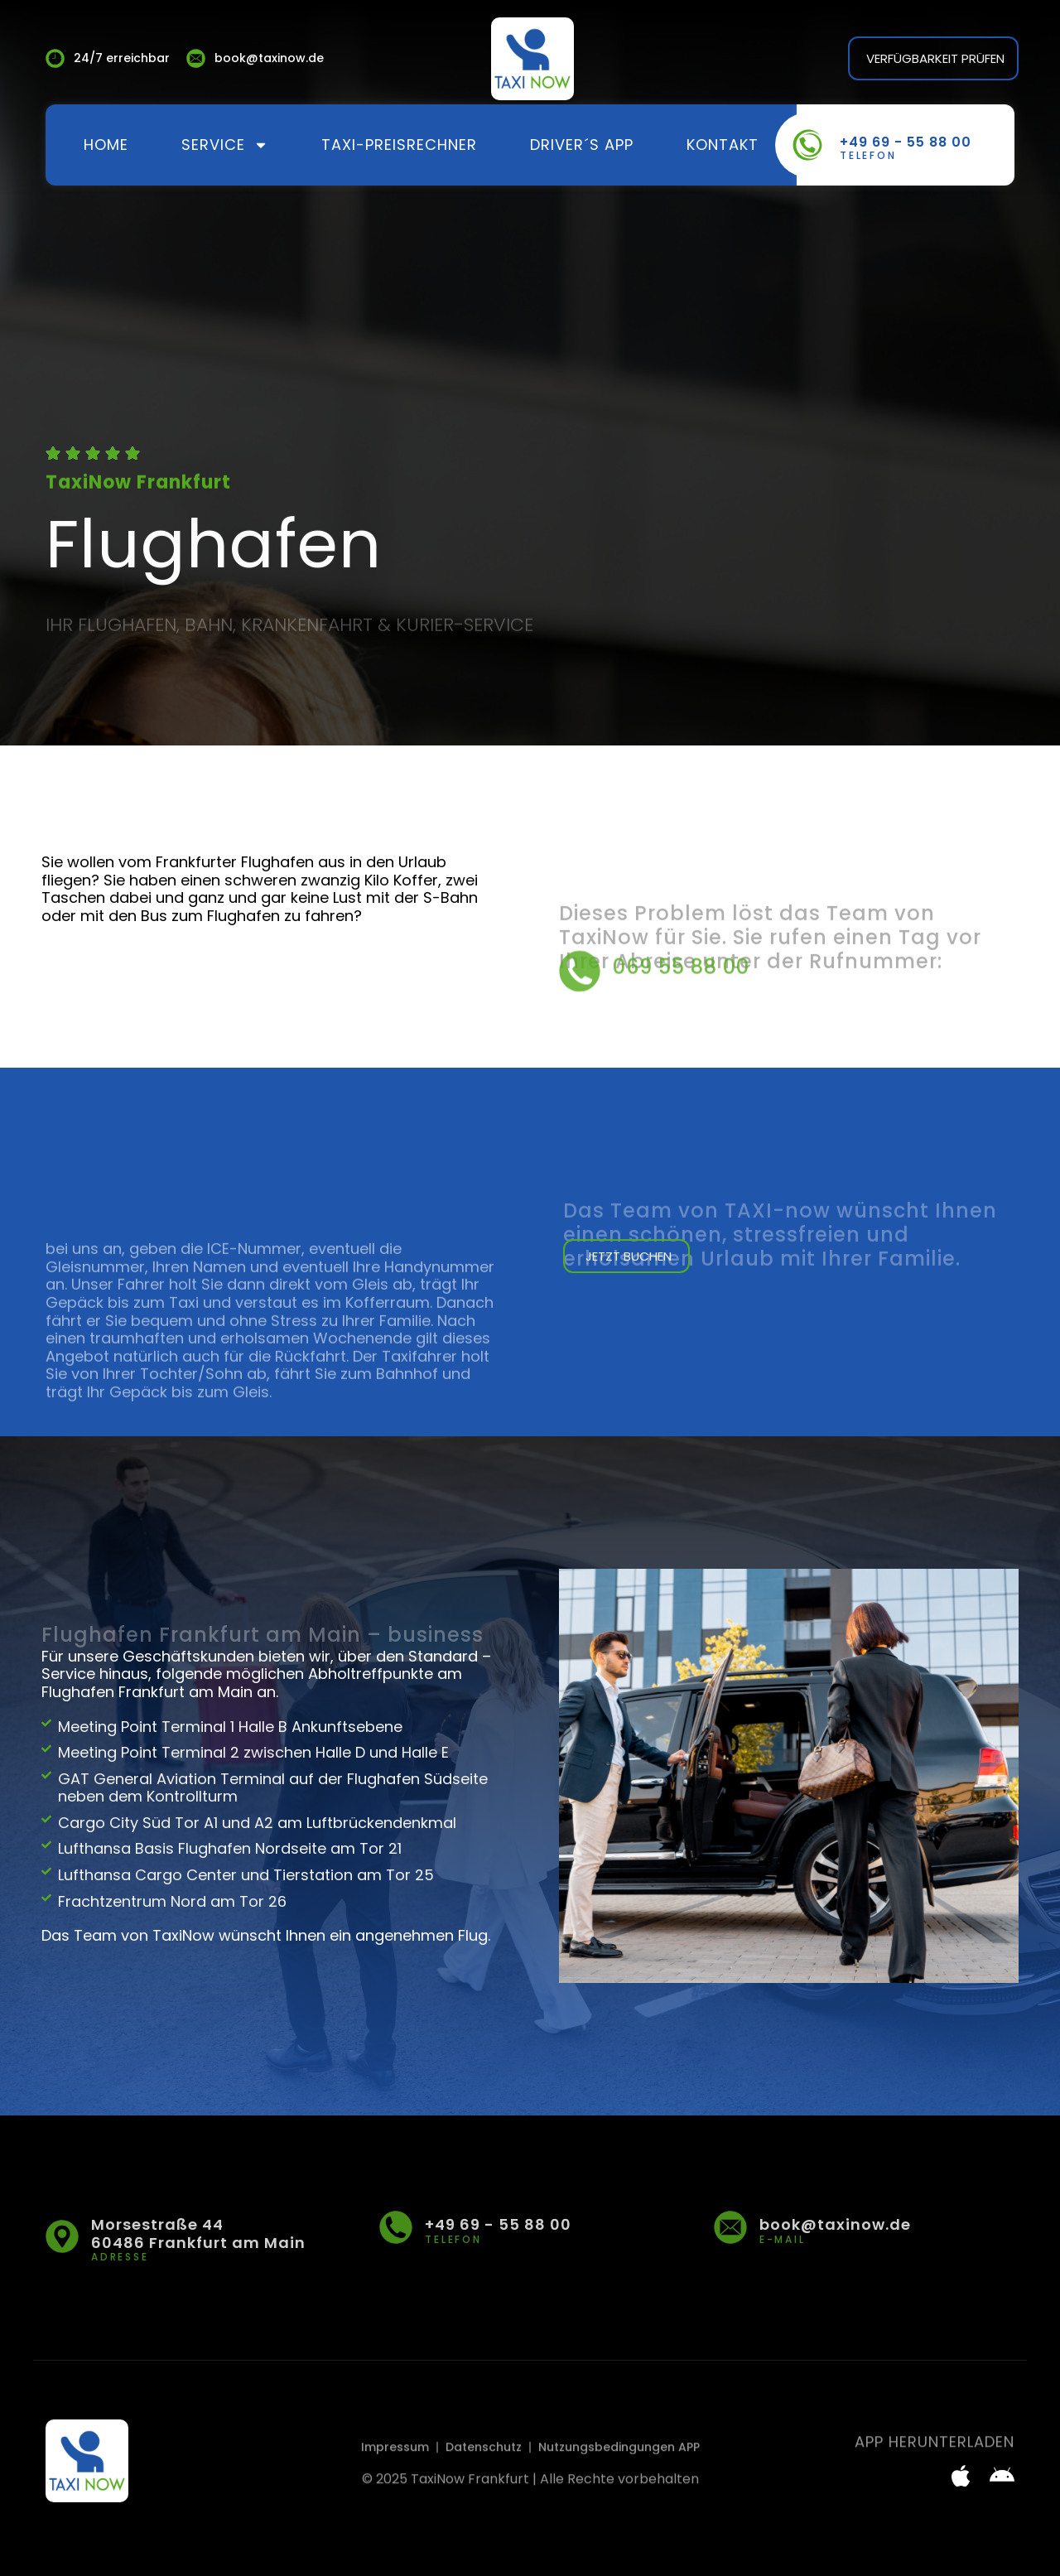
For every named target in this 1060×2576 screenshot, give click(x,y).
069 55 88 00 (681, 991)
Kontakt (723, 144)
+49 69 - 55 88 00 (905, 142)
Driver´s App (582, 144)
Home (106, 144)
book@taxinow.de (835, 2224)
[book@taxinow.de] (730, 2227)
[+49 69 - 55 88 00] (807, 145)
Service (224, 145)
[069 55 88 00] (579, 995)
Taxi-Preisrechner (399, 144)
